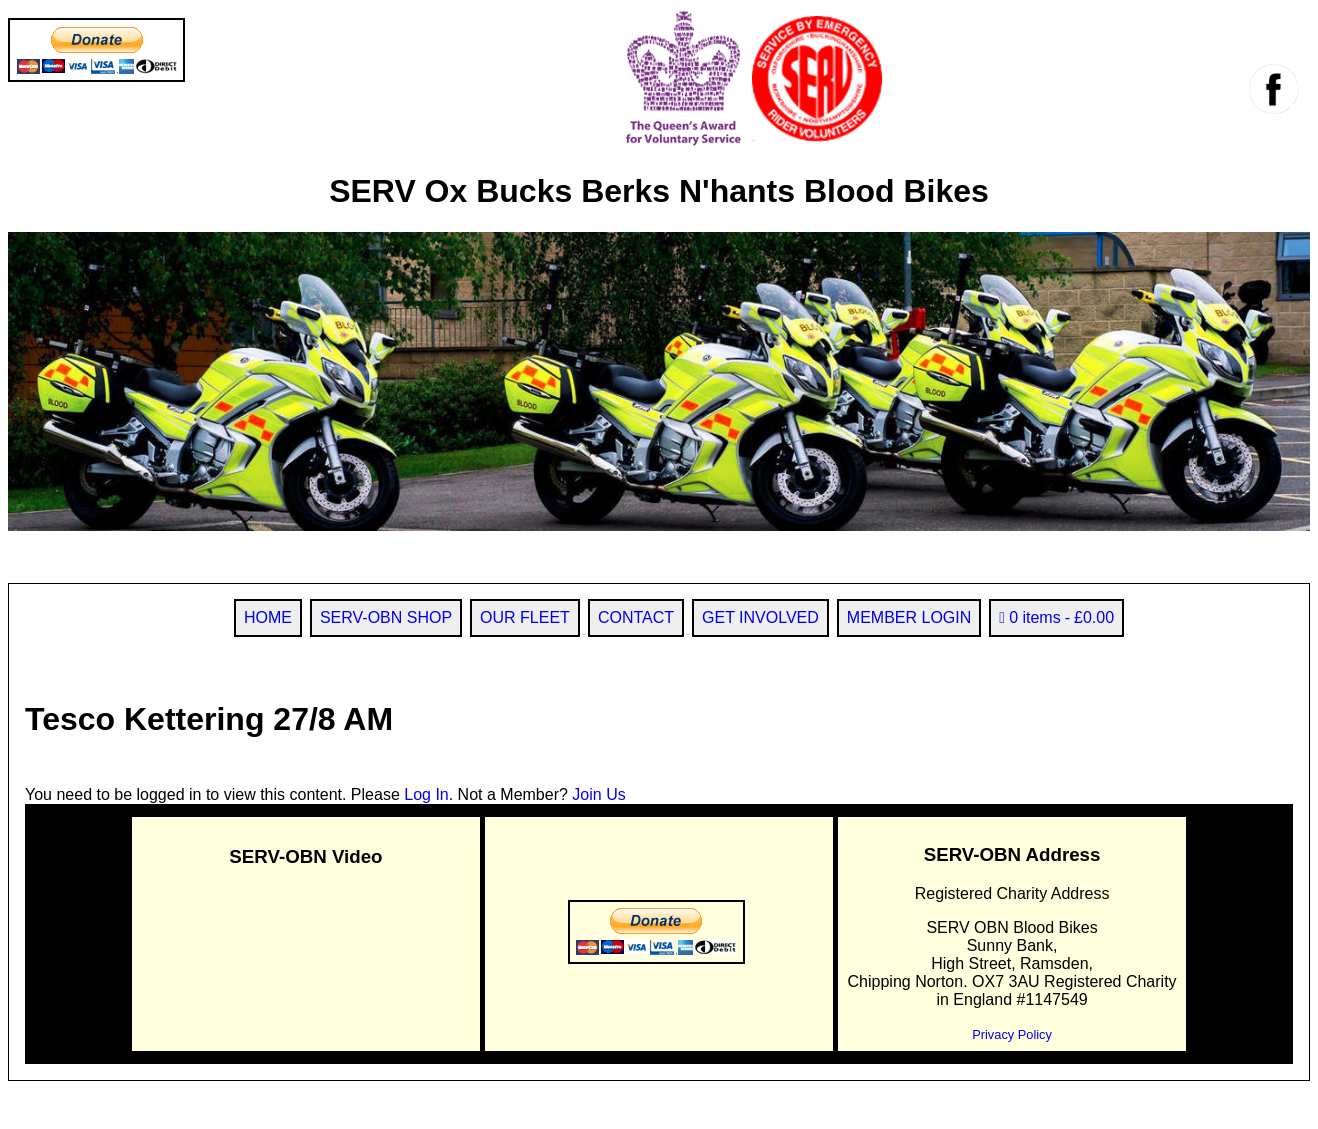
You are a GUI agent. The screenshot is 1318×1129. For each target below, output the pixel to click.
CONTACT (636, 617)
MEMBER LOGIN (909, 617)
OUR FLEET (525, 617)
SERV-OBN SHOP (386, 617)
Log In (426, 794)
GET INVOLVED (760, 617)
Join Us (598, 794)
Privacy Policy (1012, 1034)
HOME (268, 617)
